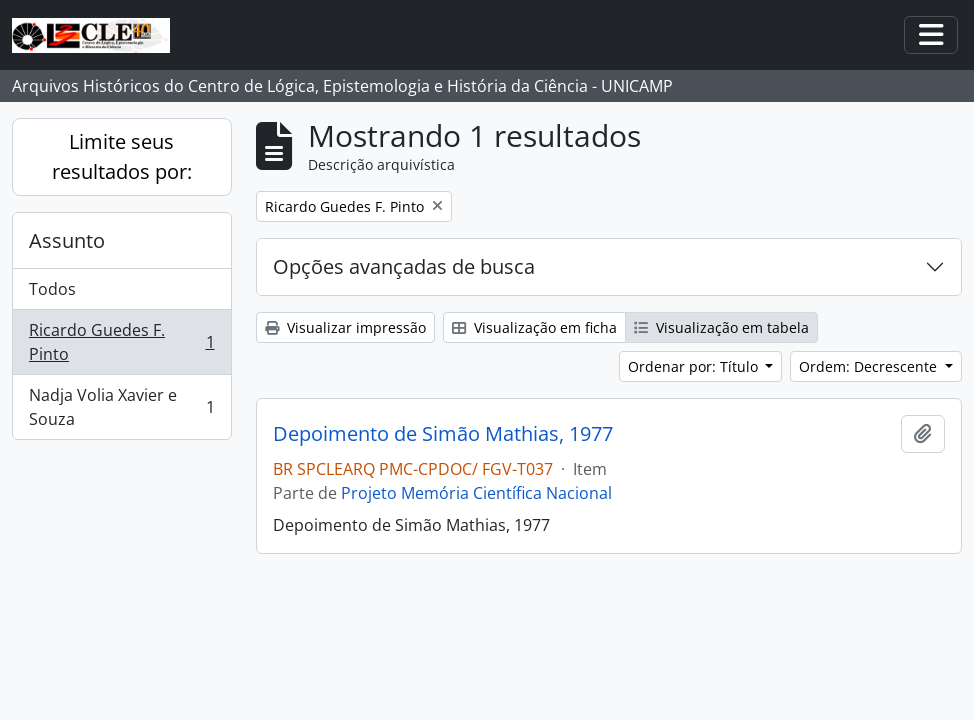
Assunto (67, 240)
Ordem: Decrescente (870, 366)
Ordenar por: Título (695, 366)
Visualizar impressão (345, 327)
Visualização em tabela (721, 327)
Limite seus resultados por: (122, 156)
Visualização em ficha (534, 327)
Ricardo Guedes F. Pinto (121, 342)
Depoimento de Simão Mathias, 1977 (443, 434)
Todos (52, 289)
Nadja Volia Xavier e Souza (121, 407)
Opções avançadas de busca (404, 266)
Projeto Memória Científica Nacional (476, 493)
